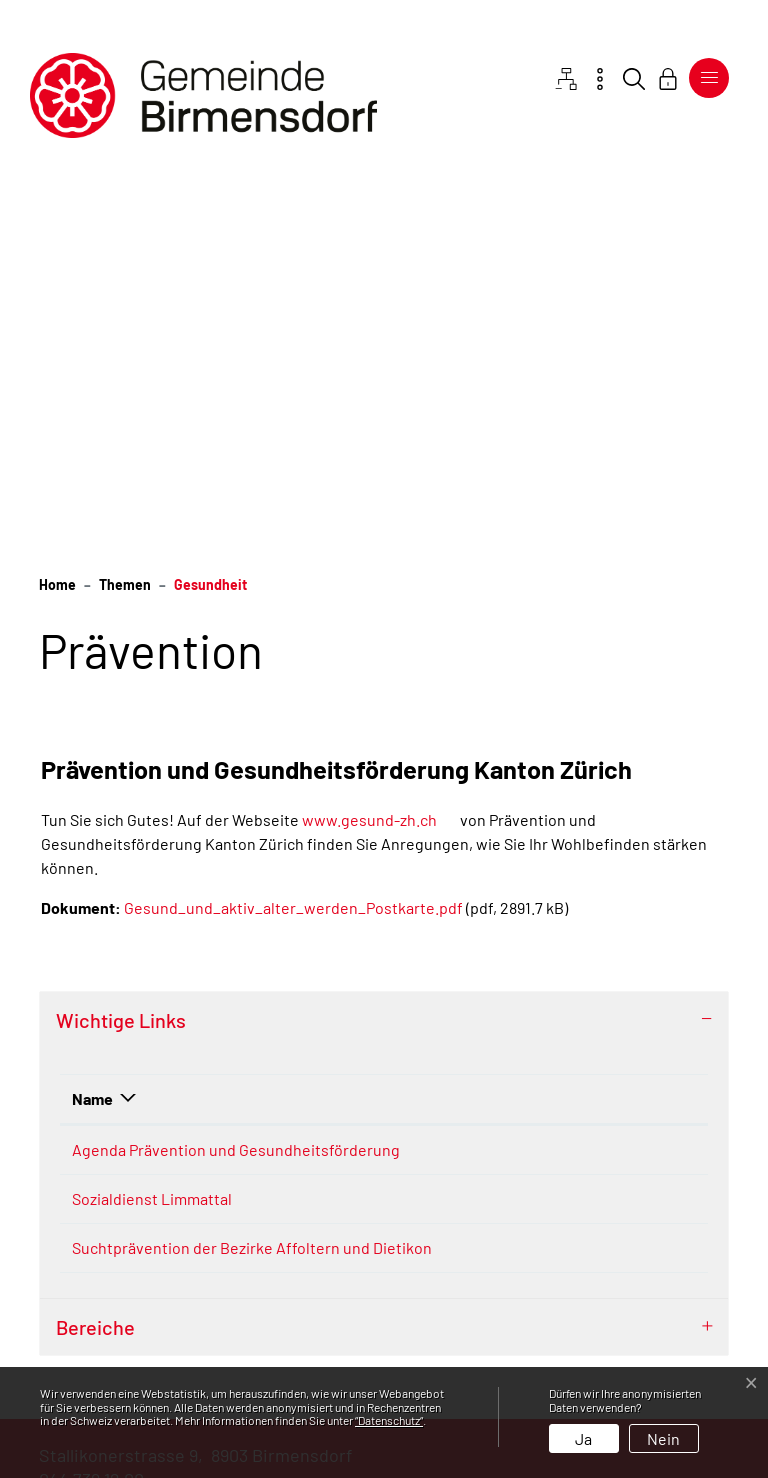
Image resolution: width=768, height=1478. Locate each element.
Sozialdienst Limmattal (162, 894)
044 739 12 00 (91, 1271)
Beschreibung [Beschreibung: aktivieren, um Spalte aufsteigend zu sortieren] (327, 722)
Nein (663, 1438)
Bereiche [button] (95, 1119)
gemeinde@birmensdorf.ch (147, 1295)
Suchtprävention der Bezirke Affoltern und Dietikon (147, 1015)
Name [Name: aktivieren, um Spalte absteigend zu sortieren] (92, 722)
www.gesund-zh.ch (379, 443)
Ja (583, 1438)
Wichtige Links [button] (121, 644)
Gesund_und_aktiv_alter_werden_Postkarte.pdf (293, 531)
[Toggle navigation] (709, 78)
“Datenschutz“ (389, 1420)
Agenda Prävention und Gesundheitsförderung (154, 785)
